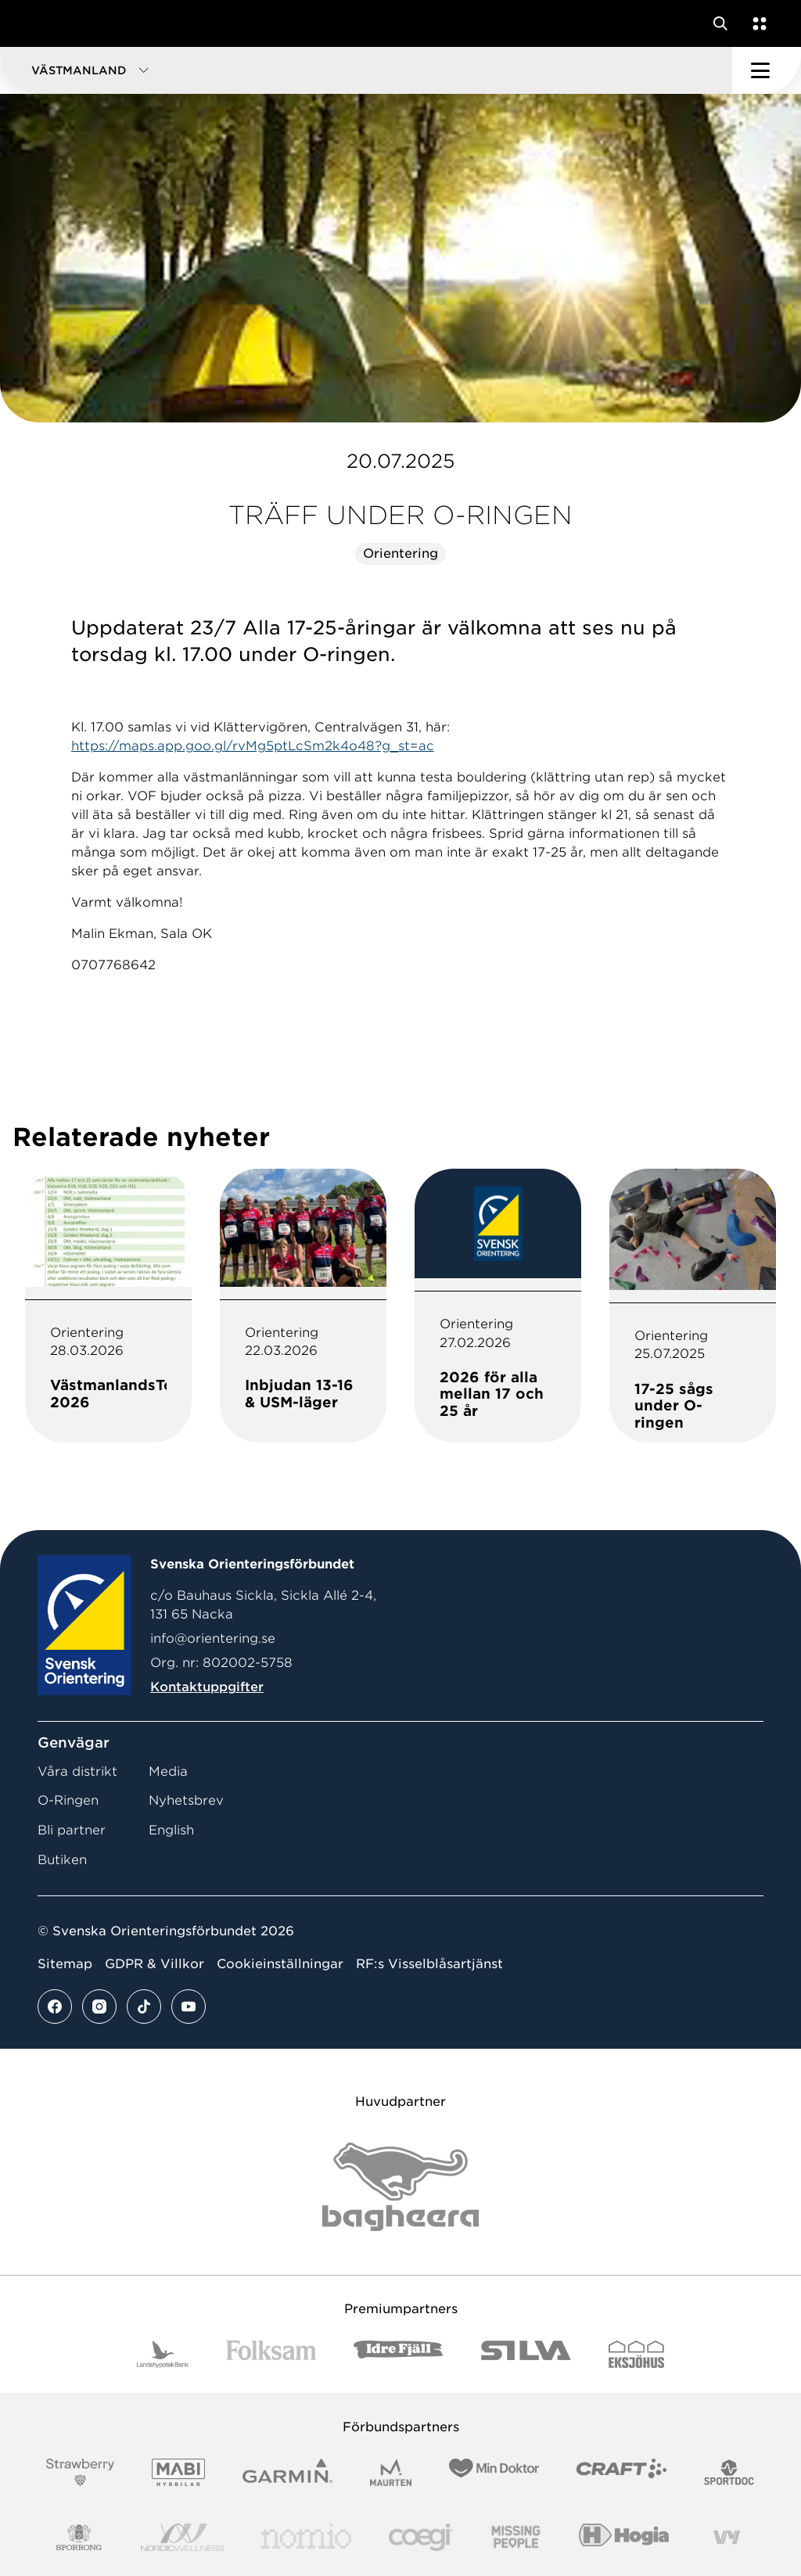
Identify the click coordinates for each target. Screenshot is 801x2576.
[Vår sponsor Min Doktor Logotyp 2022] (494, 2472)
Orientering (400, 553)
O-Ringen (68, 1800)
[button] (366, 70)
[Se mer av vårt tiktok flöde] (144, 2006)
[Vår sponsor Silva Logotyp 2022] (526, 2354)
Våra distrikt (77, 1771)
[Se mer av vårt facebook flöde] (55, 2006)
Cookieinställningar (280, 1963)
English (171, 1830)
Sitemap (65, 1963)
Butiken (62, 1859)
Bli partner (72, 1830)
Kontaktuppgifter (207, 1687)
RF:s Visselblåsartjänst (429, 1963)
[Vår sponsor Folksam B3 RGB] (271, 2354)
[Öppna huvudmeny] (766, 70)
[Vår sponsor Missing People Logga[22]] (515, 2537)
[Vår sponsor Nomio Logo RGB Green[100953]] (306, 2537)
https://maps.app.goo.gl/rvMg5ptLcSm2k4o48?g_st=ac (252, 745)
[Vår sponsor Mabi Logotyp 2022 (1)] (178, 2472)
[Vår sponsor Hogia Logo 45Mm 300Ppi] (624, 2537)
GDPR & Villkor (154, 1963)
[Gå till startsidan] (41, 23)
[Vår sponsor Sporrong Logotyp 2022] (79, 2537)
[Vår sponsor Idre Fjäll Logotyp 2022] (399, 2354)
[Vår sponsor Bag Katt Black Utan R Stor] (400, 2187)
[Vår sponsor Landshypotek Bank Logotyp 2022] (163, 2354)
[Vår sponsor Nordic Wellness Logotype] (182, 2537)
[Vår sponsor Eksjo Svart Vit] (636, 2354)
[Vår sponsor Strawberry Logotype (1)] (80, 2472)
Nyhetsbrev (186, 1800)
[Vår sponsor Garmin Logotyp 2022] (287, 2472)
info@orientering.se (212, 1638)
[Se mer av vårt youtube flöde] (188, 2006)
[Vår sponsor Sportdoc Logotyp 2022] (729, 2472)
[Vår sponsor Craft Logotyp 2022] (621, 2472)
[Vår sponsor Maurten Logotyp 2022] (391, 2472)
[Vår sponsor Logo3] (421, 2537)
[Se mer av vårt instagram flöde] (99, 2006)
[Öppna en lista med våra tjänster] (756, 23)
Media (168, 1771)
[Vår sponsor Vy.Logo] (726, 2537)
